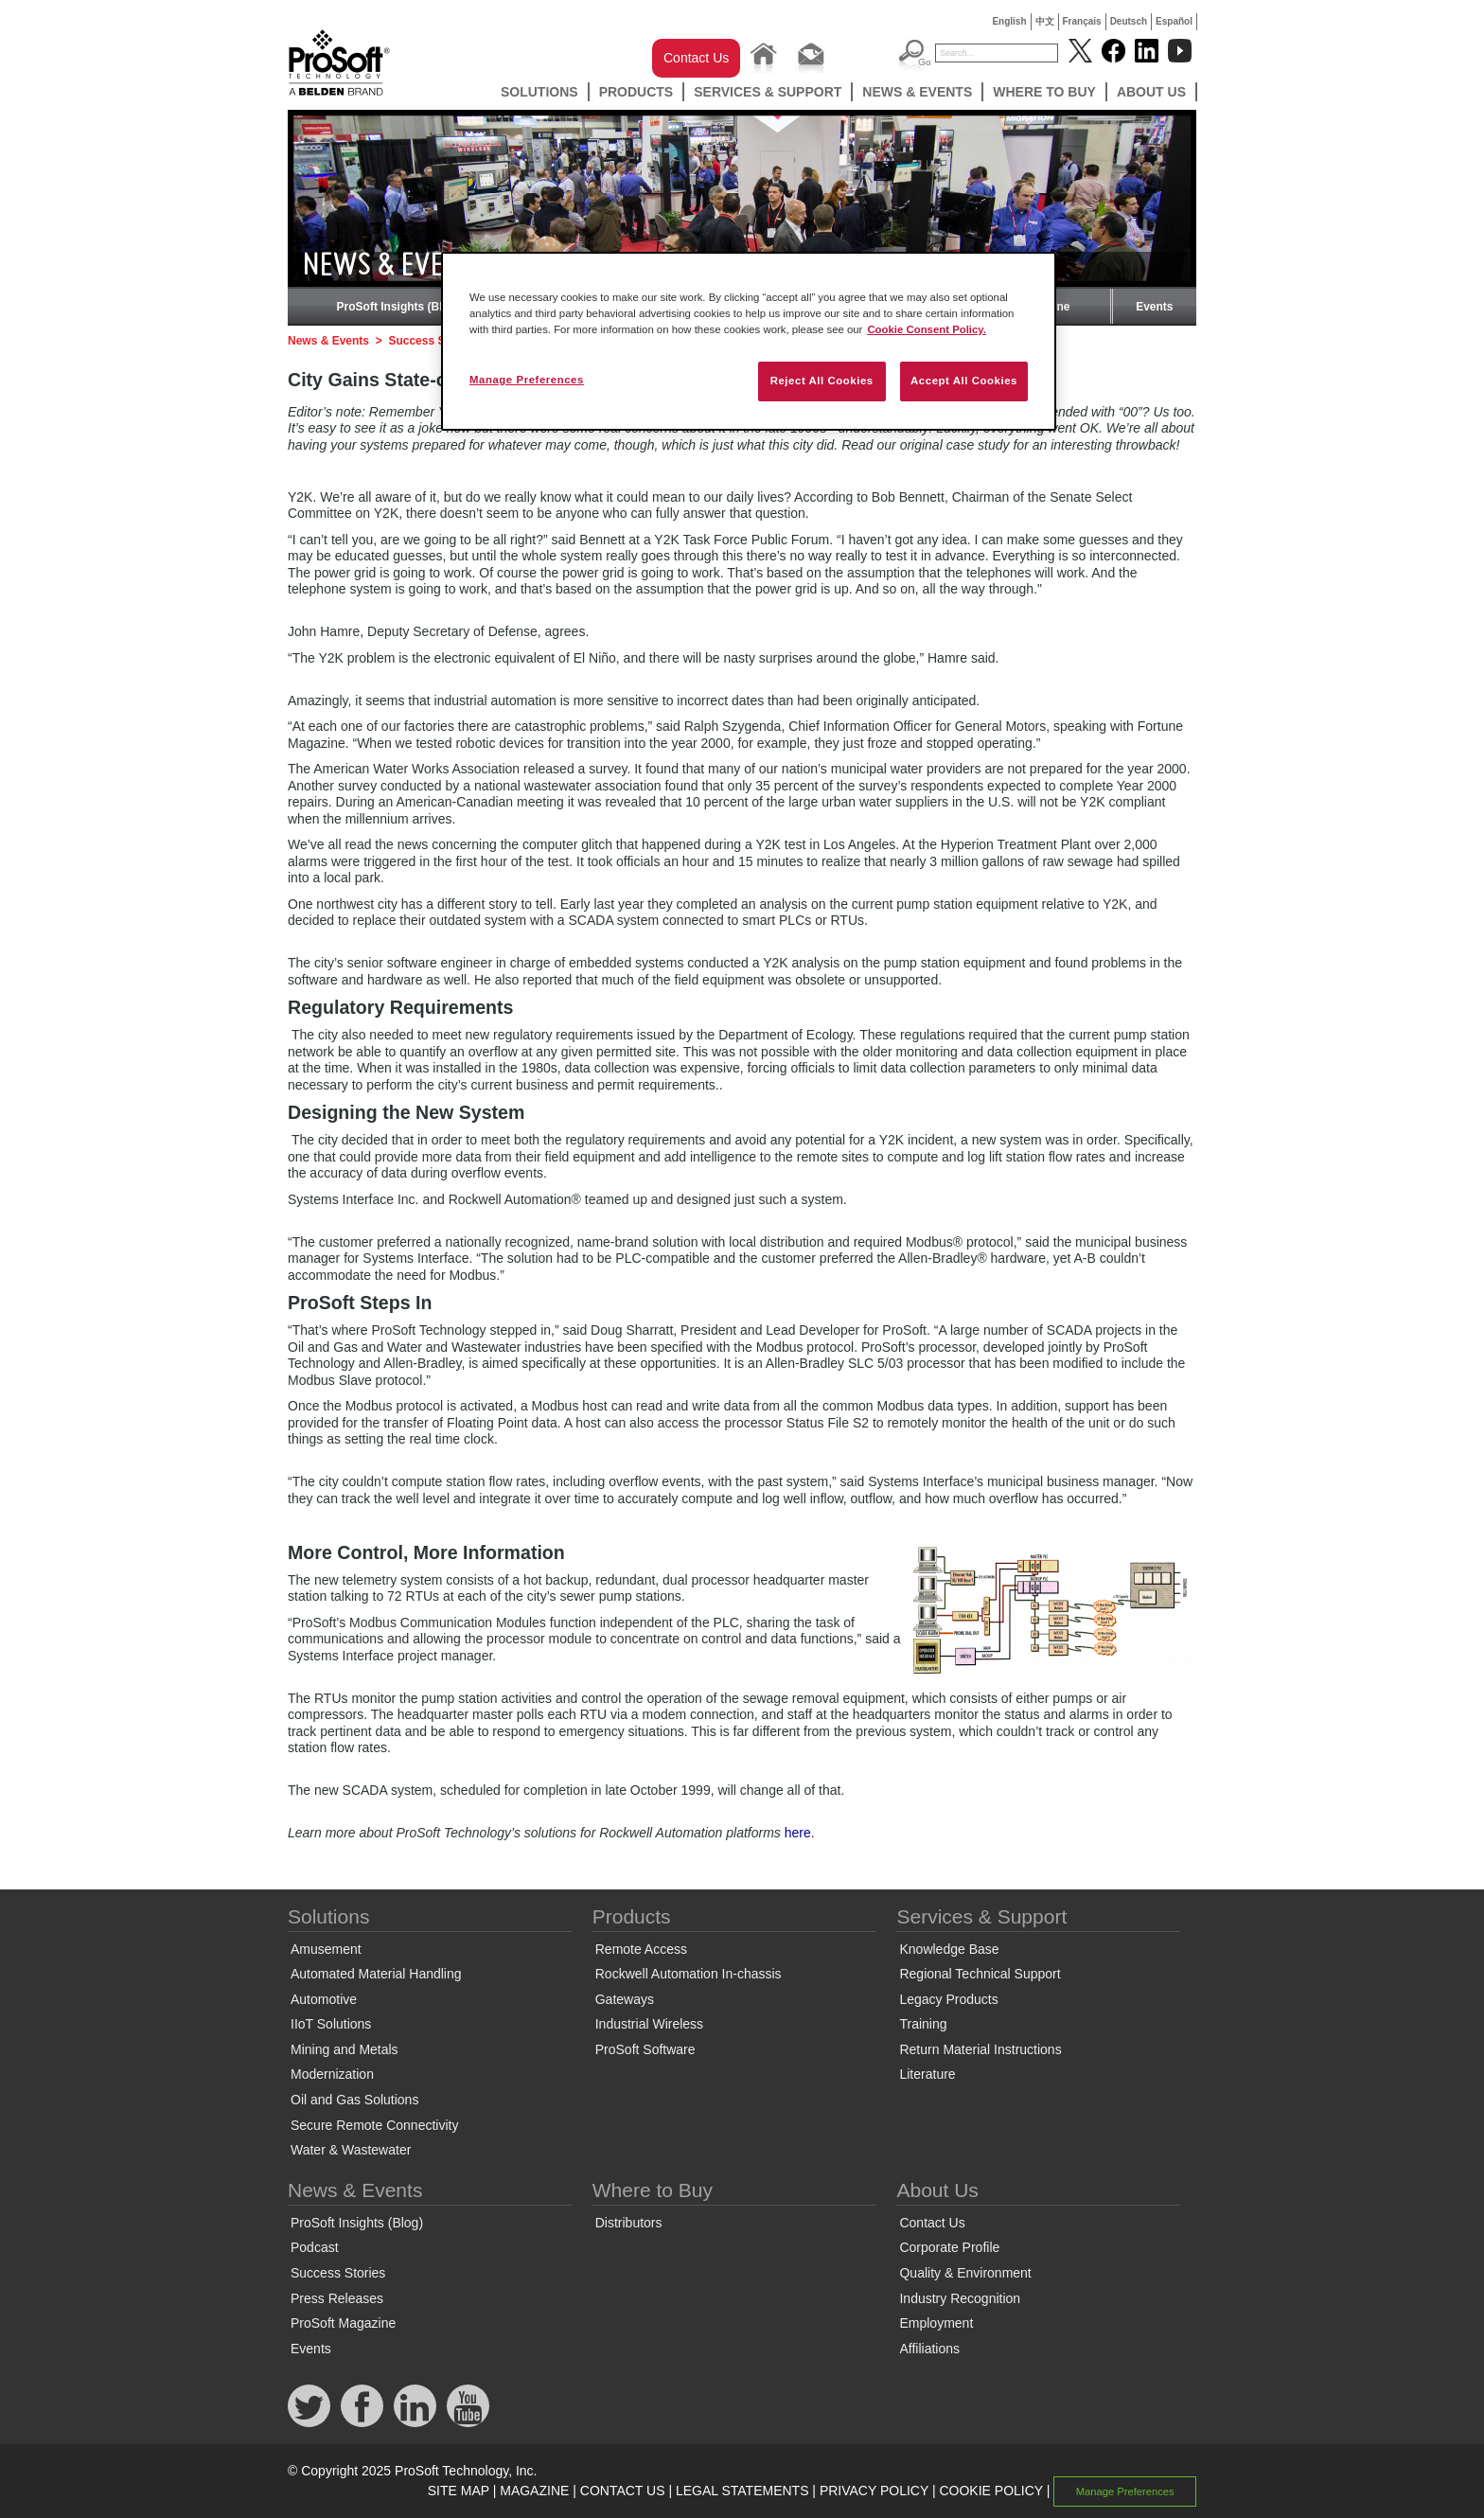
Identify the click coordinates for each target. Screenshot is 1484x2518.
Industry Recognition (959, 2298)
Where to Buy (1044, 91)
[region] (748, 341)
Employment (936, 2323)
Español (1174, 21)
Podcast (315, 2247)
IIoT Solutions (331, 2023)
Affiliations (929, 2348)
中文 (1044, 21)
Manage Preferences (1125, 2491)
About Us (1151, 91)
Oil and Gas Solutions (354, 2099)
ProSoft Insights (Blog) (399, 306)
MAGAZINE (534, 2490)
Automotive (324, 1999)
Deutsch (1128, 21)
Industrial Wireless (649, 2023)
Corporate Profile (949, 2247)
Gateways (624, 1999)
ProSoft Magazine (343, 2323)
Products (636, 91)
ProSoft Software (645, 2049)
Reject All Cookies (822, 380)
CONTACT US (622, 2490)
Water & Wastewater (351, 2149)
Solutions (539, 91)
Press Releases (337, 2298)
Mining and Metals (344, 2049)
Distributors (628, 2222)
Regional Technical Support (979, 1973)
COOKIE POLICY (990, 2490)
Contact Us (696, 57)
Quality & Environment (965, 2272)
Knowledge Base (948, 1949)
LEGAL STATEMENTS (742, 2490)
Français (1082, 21)
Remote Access (641, 1949)
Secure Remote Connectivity (374, 2125)
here (798, 1832)
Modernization (332, 2074)
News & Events (917, 91)
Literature (927, 2074)
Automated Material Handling (376, 1973)
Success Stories (432, 340)
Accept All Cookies (963, 380)
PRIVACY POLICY (874, 2490)
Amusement (326, 1949)
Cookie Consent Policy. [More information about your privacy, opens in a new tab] (926, 329)
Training (922, 2023)
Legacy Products (948, 1999)
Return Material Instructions (980, 2049)
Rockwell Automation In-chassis (688, 1973)
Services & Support (767, 91)
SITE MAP (458, 2490)
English (1009, 21)
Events (1154, 306)
